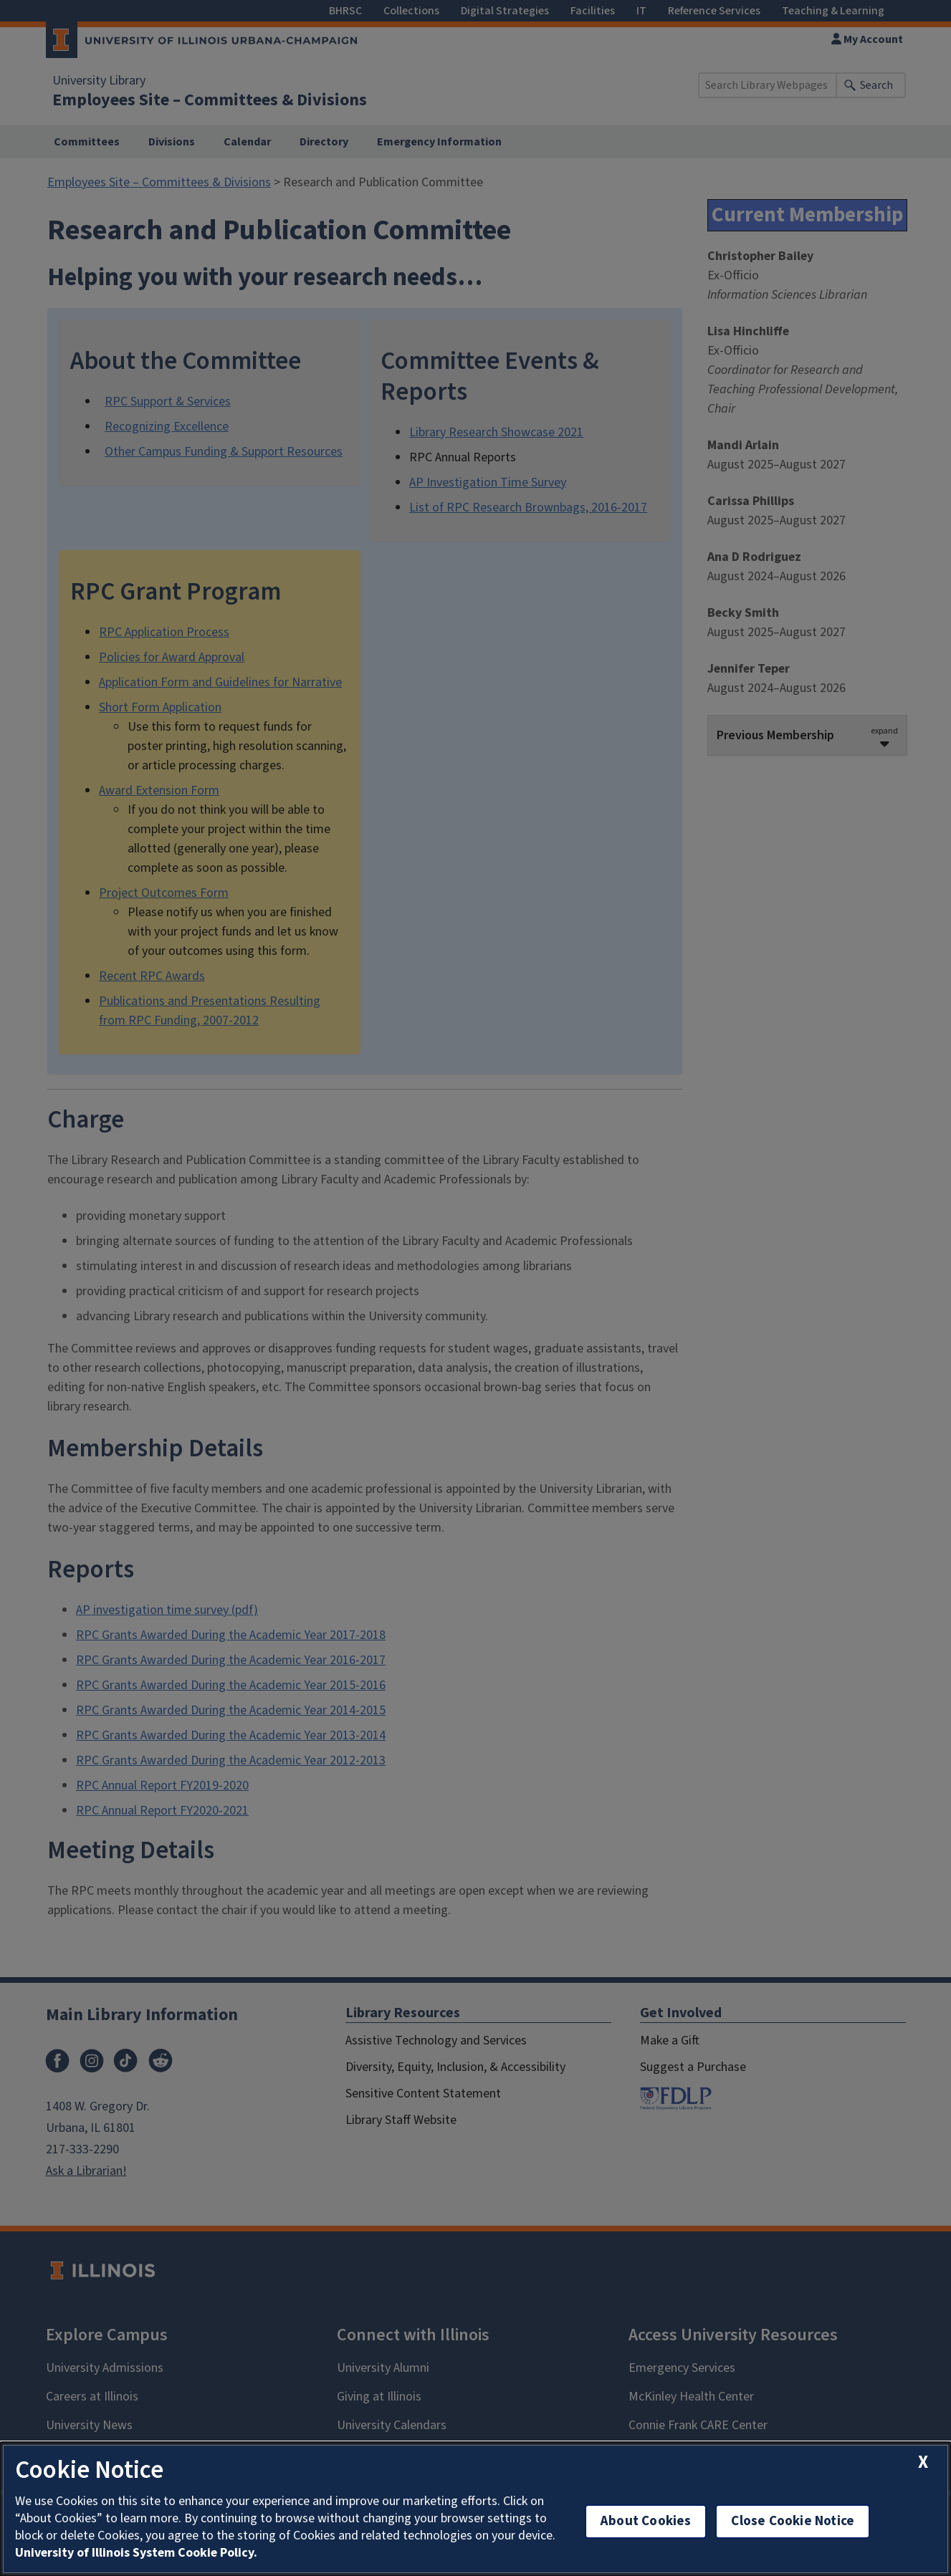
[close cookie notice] (923, 2462)
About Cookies (646, 2521)
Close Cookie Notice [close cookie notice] (792, 2521)
